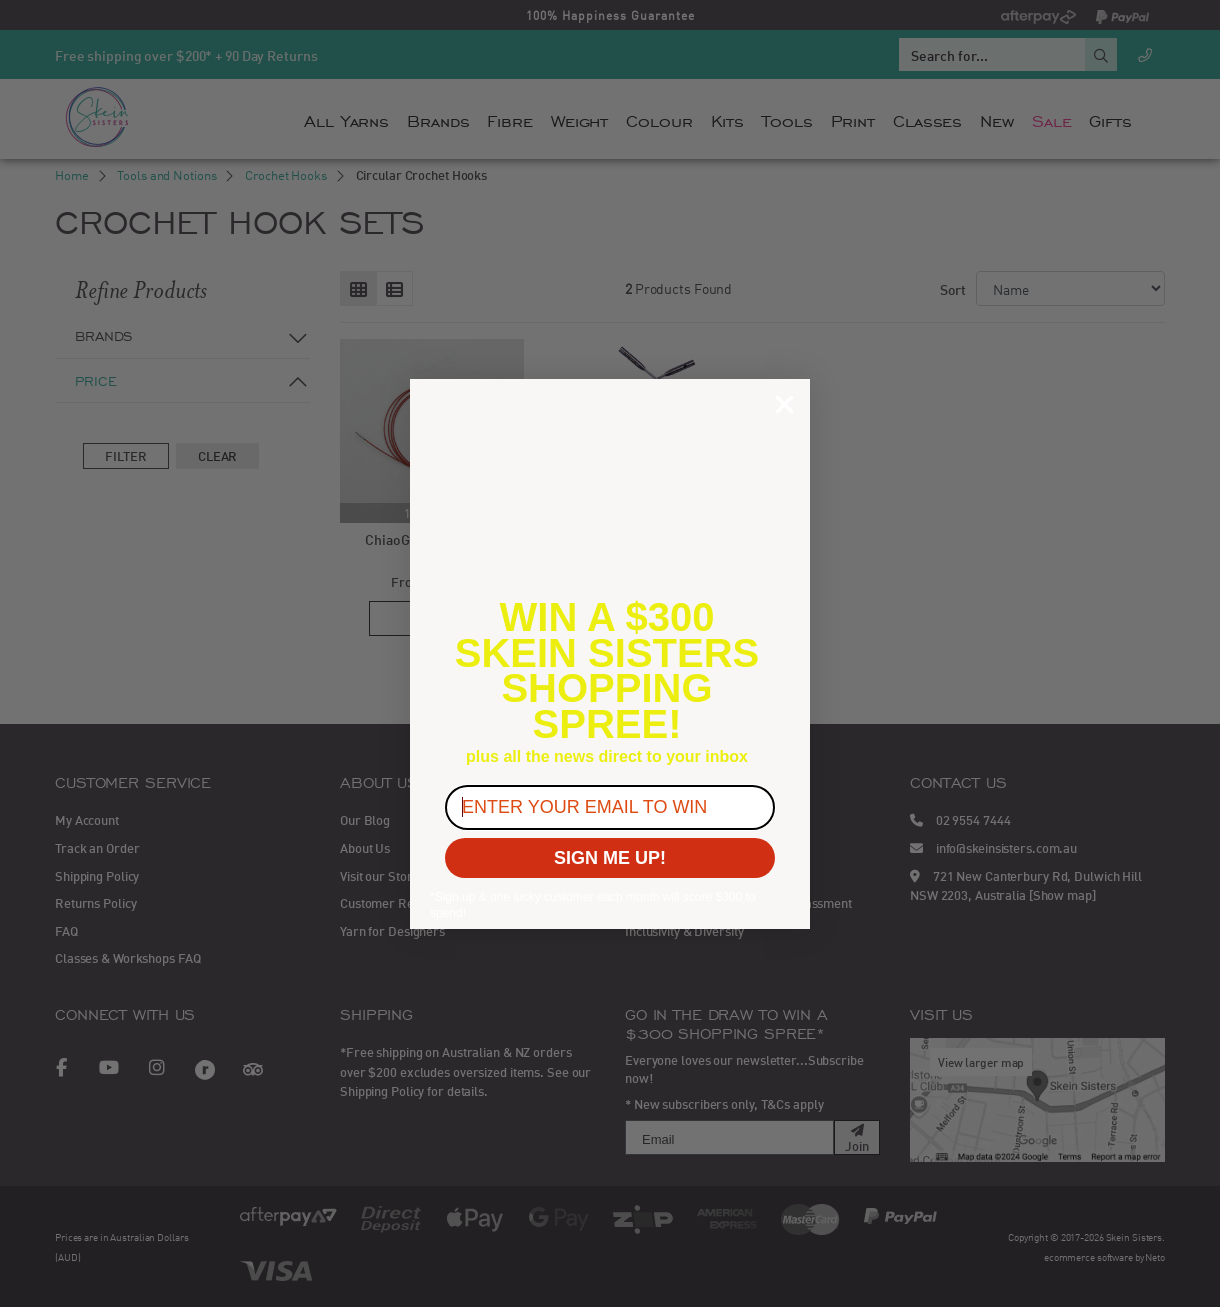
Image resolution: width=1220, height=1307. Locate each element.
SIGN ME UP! (610, 858)
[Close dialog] (784, 404)
